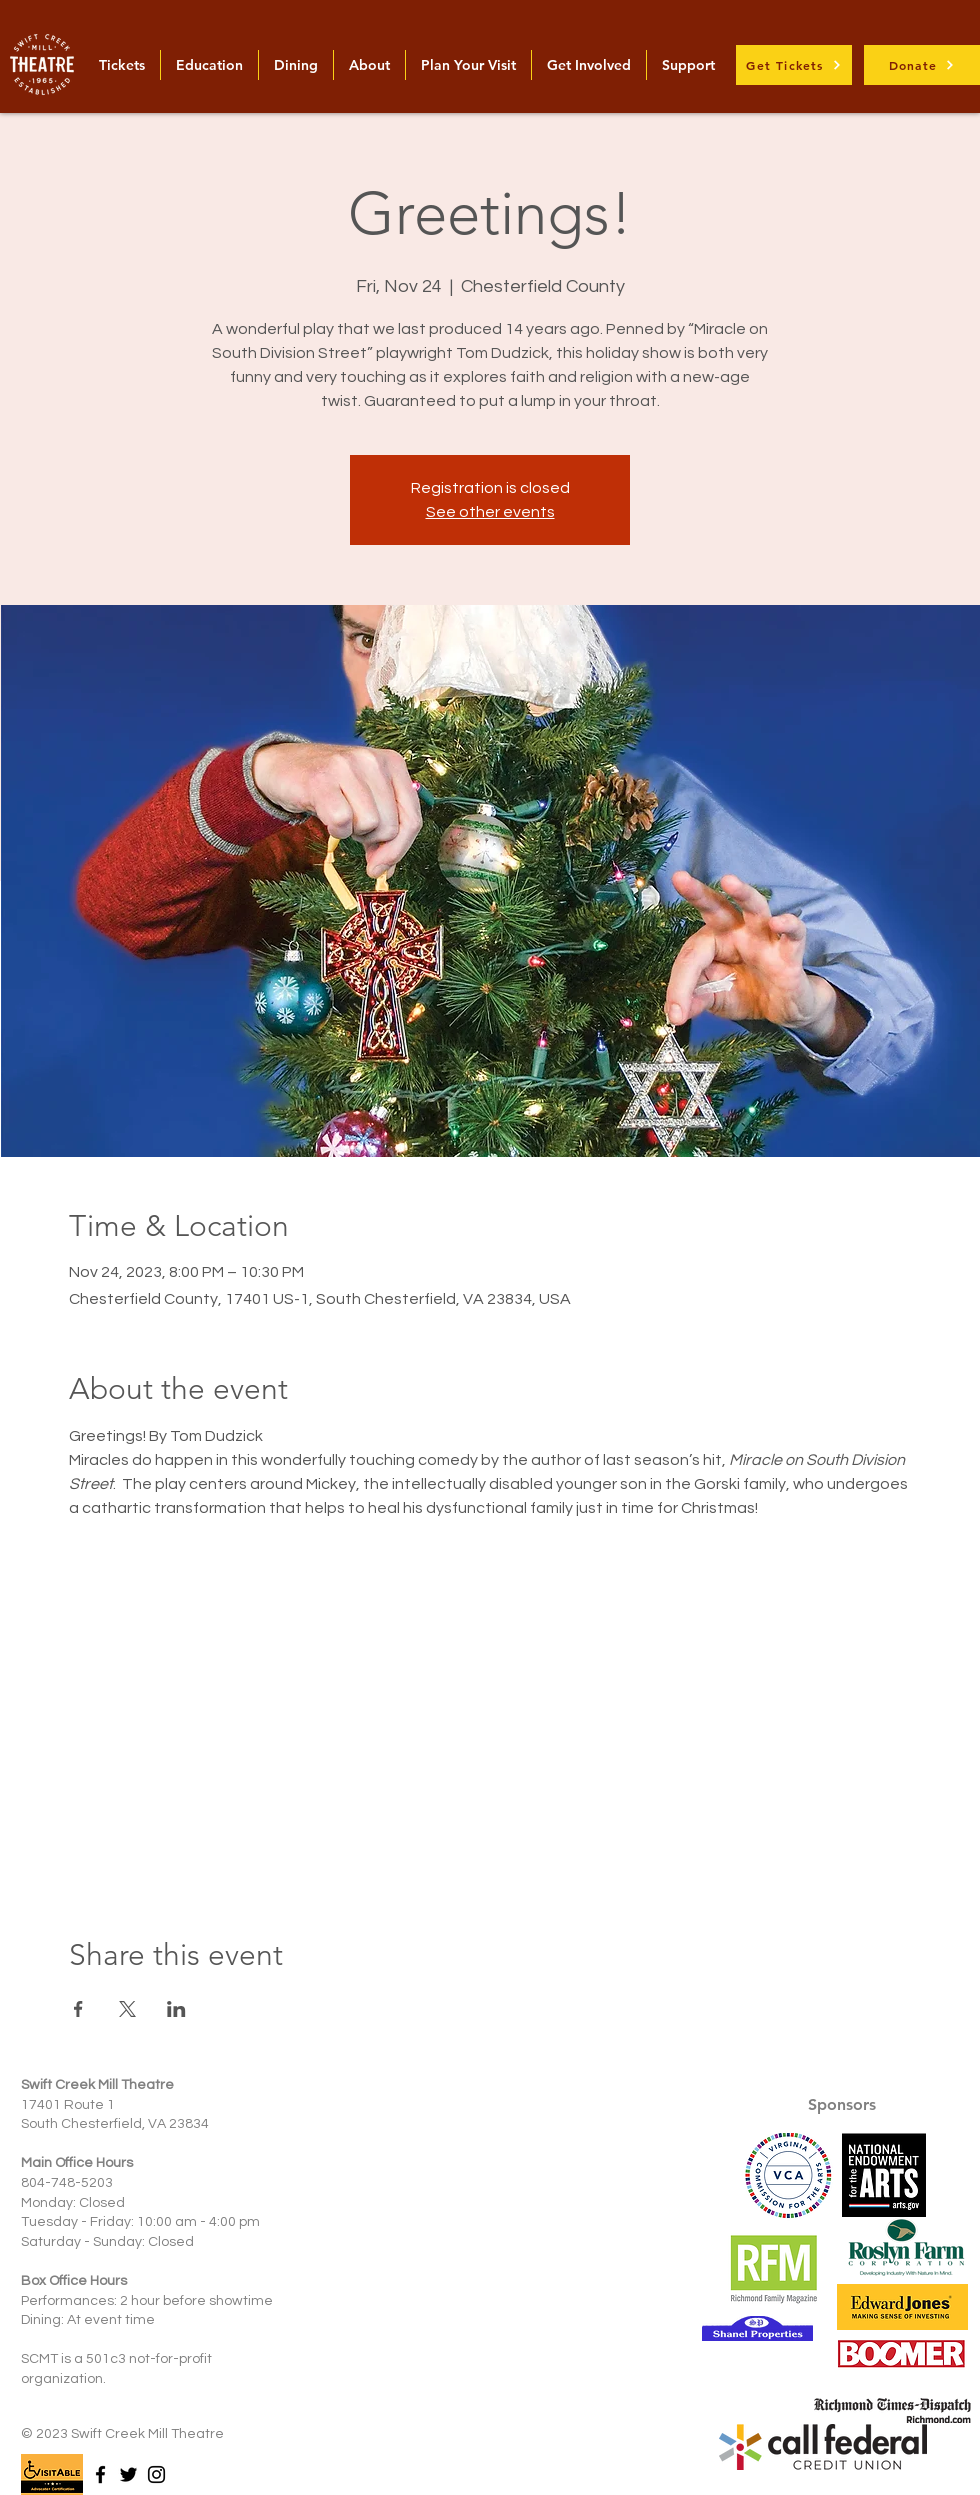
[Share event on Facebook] (78, 2009)
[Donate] (922, 65)
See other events (490, 512)
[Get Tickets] (794, 65)
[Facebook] (100, 2474)
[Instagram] (156, 2474)
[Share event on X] (127, 2009)
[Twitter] (128, 2474)
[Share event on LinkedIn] (176, 2009)
